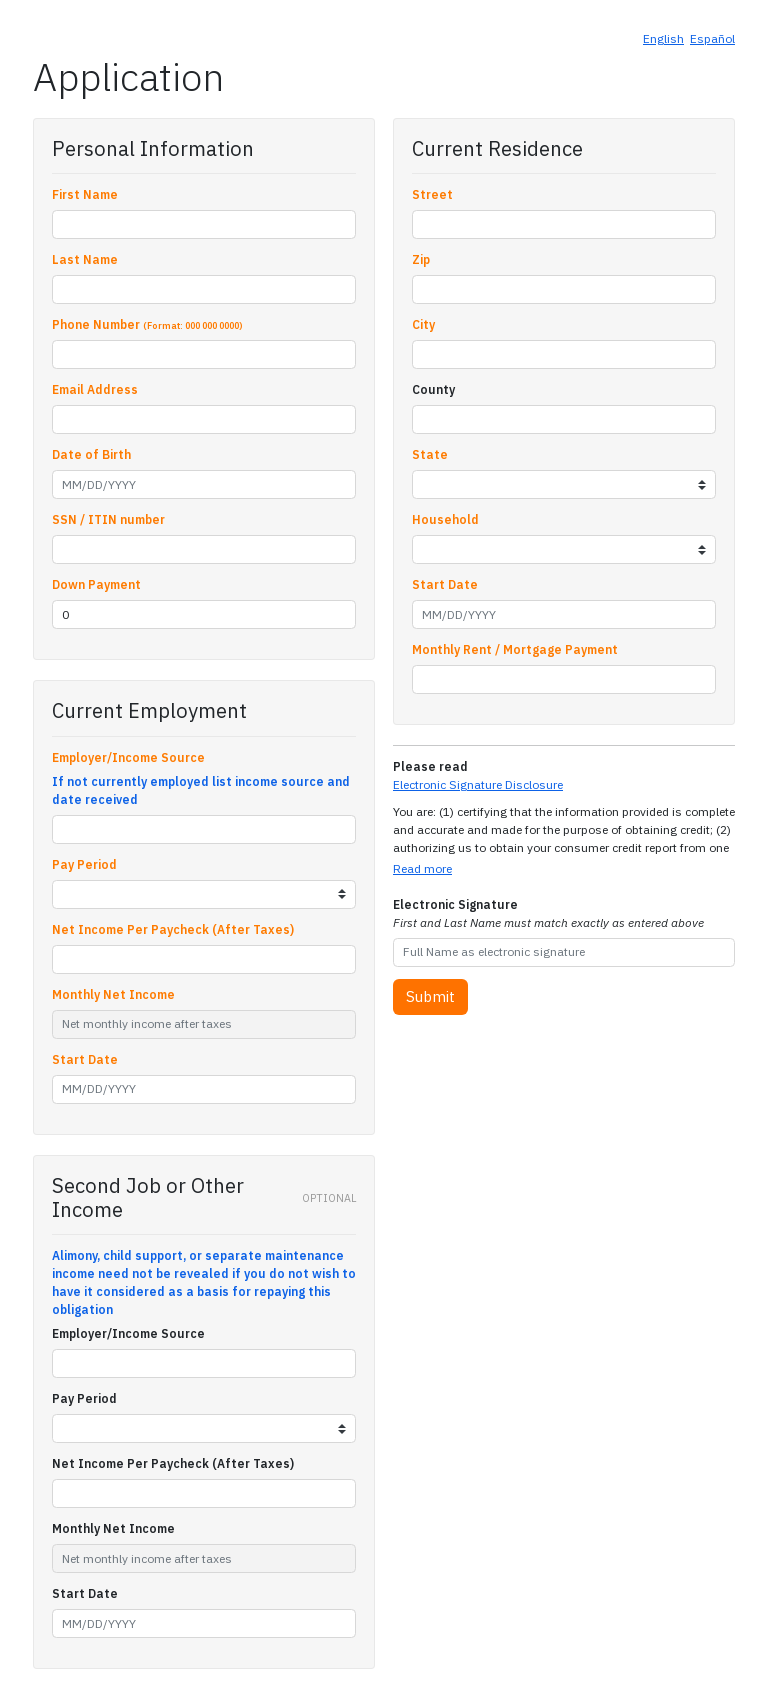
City (423, 324)
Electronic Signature (548, 913)
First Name (85, 194)
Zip (421, 259)
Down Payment (96, 584)
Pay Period (84, 864)
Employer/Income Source (128, 757)
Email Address (95, 389)
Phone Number (147, 324)
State (430, 454)
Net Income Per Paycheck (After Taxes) (173, 929)
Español (712, 38)
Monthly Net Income (113, 994)
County (433, 389)
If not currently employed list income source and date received (201, 790)
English (663, 38)
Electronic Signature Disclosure (478, 784)
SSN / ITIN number (108, 519)
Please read (430, 766)
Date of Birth (91, 454)
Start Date (85, 1059)
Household (445, 519)
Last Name (85, 259)
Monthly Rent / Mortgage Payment (515, 649)
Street (432, 194)
